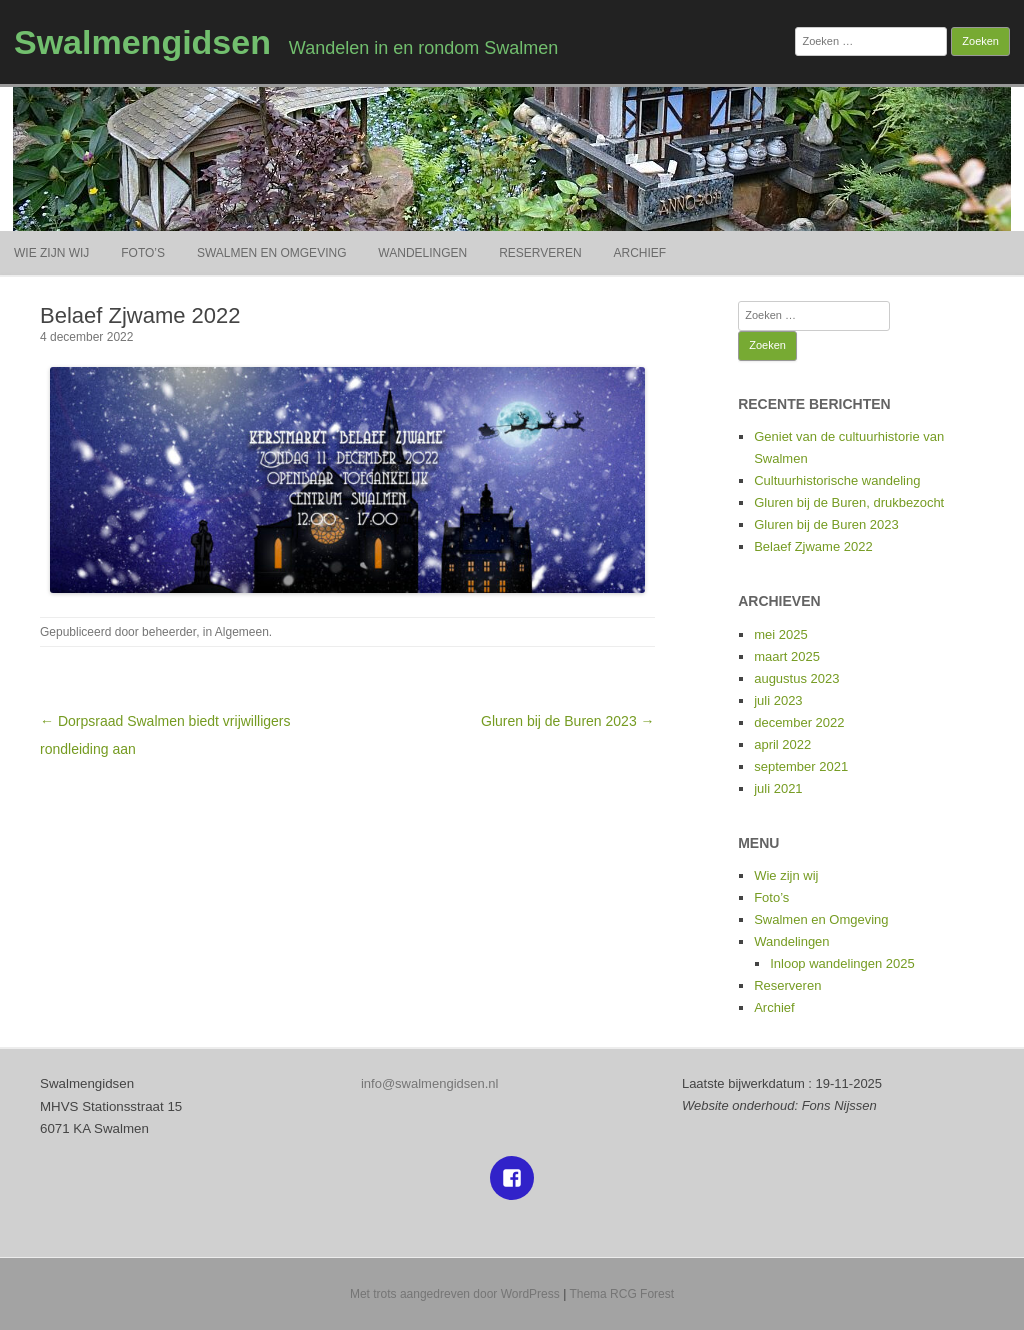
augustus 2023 (796, 678)
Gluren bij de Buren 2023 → (568, 721)
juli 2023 (778, 700)
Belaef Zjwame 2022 (813, 546)
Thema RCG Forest (621, 1294)
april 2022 (782, 744)
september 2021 (801, 766)
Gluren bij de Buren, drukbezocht (849, 502)
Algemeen (242, 632)
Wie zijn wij (51, 253)
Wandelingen (422, 253)
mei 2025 (780, 634)
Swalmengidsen (142, 42)
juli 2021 (778, 788)
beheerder (169, 632)
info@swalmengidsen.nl (430, 1083)
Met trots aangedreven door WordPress (455, 1294)
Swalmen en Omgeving (272, 253)
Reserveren (540, 253)
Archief (640, 253)
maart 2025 (787, 656)
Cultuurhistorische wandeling (837, 480)
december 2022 (799, 722)
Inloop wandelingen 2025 (842, 963)
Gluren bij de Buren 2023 (826, 524)
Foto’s (143, 253)
